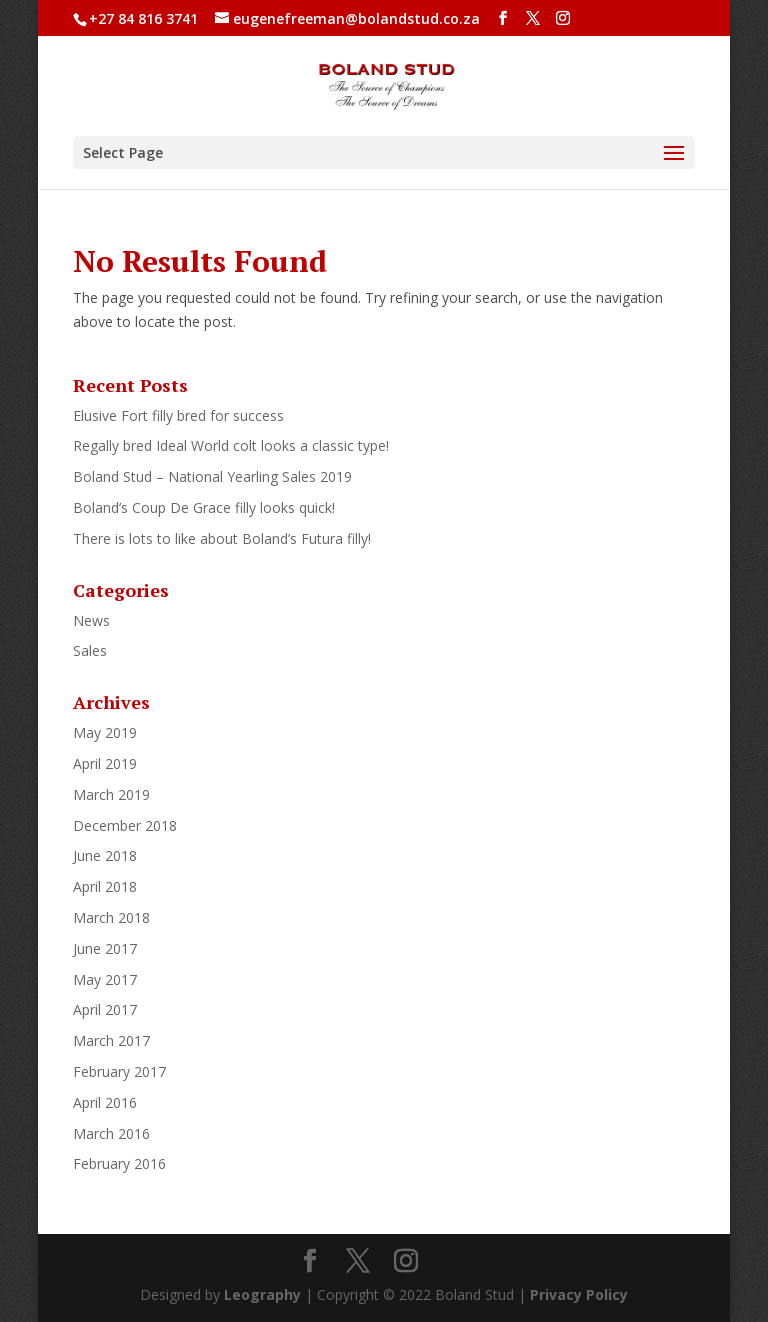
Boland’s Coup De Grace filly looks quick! (204, 507)
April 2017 (105, 1009)
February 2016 (119, 1163)
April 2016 (105, 1102)
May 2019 (105, 732)
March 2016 (111, 1133)
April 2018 (105, 886)
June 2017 (105, 948)
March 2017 (111, 1040)
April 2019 (105, 763)
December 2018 (125, 825)
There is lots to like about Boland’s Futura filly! (222, 538)
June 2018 (105, 855)
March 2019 (111, 794)
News (91, 620)
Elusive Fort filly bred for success (178, 415)
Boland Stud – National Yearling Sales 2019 (212, 476)
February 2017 (119, 1071)
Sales (90, 650)
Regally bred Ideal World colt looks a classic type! (231, 445)
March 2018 (111, 917)
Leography (262, 1294)
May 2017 (105, 979)
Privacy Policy (579, 1294)
